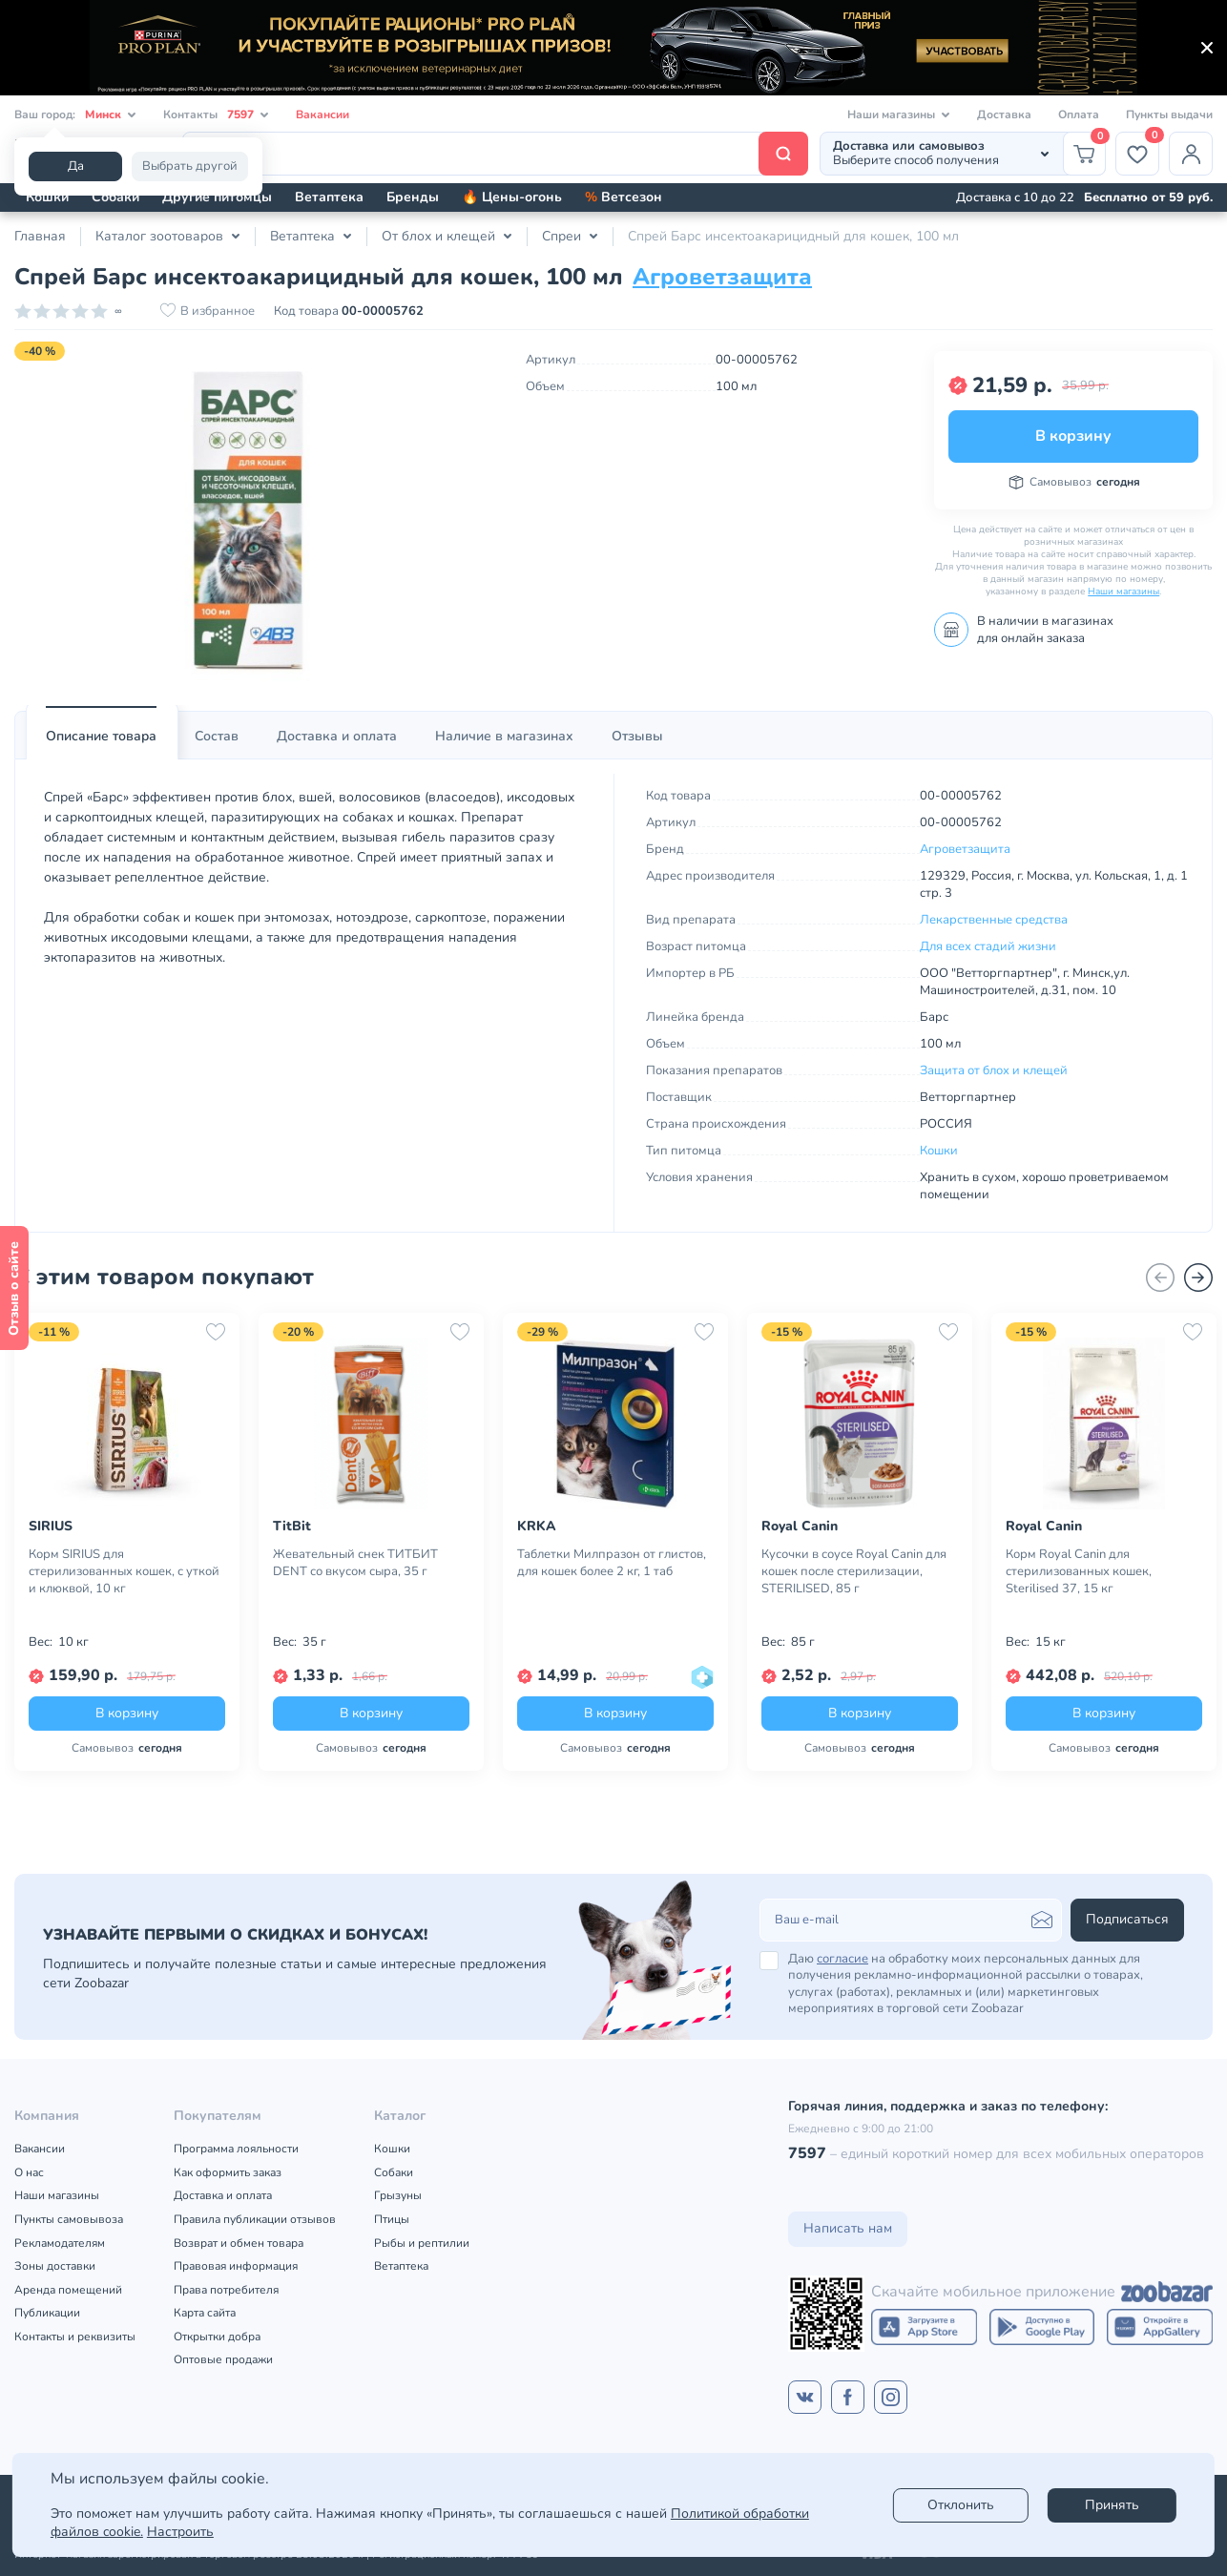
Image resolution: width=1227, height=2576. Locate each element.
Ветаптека (329, 197)
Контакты (216, 115)
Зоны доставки (54, 2266)
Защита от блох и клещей (994, 1070)
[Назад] (1160, 1277)
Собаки (115, 197)
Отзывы (637, 736)
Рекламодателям (59, 2243)
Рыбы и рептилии (421, 2243)
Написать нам (847, 2228)
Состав (217, 736)
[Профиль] (1191, 154)
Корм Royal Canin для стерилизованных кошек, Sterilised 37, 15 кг (1079, 1571)
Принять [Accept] (1112, 2505)
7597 (807, 2153)
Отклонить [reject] (960, 2505)
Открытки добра (217, 2336)
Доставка (1004, 114)
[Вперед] (1198, 1277)
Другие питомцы (217, 197)
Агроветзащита (722, 276)
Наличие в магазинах (504, 736)
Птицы (391, 2219)
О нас (29, 2172)
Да (76, 166)
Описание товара (101, 736)
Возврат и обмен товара (238, 2243)
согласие (842, 1958)
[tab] (101, 736)
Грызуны (398, 2195)
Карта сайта (205, 2312)
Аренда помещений (68, 2289)
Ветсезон (623, 197)
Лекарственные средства (994, 919)
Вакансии (322, 114)
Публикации (47, 2312)
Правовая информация (236, 2266)
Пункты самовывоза (68, 2219)
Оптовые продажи (223, 2359)
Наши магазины (1123, 591)
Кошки (47, 197)
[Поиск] (495, 154)
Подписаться (1127, 1919)
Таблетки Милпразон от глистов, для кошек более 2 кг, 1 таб (611, 1563)
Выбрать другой (190, 166)
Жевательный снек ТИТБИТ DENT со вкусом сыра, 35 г (355, 1563)
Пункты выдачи (1169, 114)
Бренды (412, 197)
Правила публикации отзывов (255, 2219)
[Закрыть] (1207, 47)
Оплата (1078, 114)
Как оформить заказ (227, 2172)
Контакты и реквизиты (74, 2336)
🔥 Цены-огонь (512, 197)
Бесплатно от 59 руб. (1148, 197)
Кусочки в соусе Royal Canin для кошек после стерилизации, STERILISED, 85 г (853, 1571)
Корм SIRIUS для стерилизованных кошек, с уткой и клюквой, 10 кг (124, 1571)
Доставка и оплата (337, 736)
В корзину (1073, 436)
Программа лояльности (236, 2148)
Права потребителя (226, 2289)
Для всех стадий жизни (988, 946)
